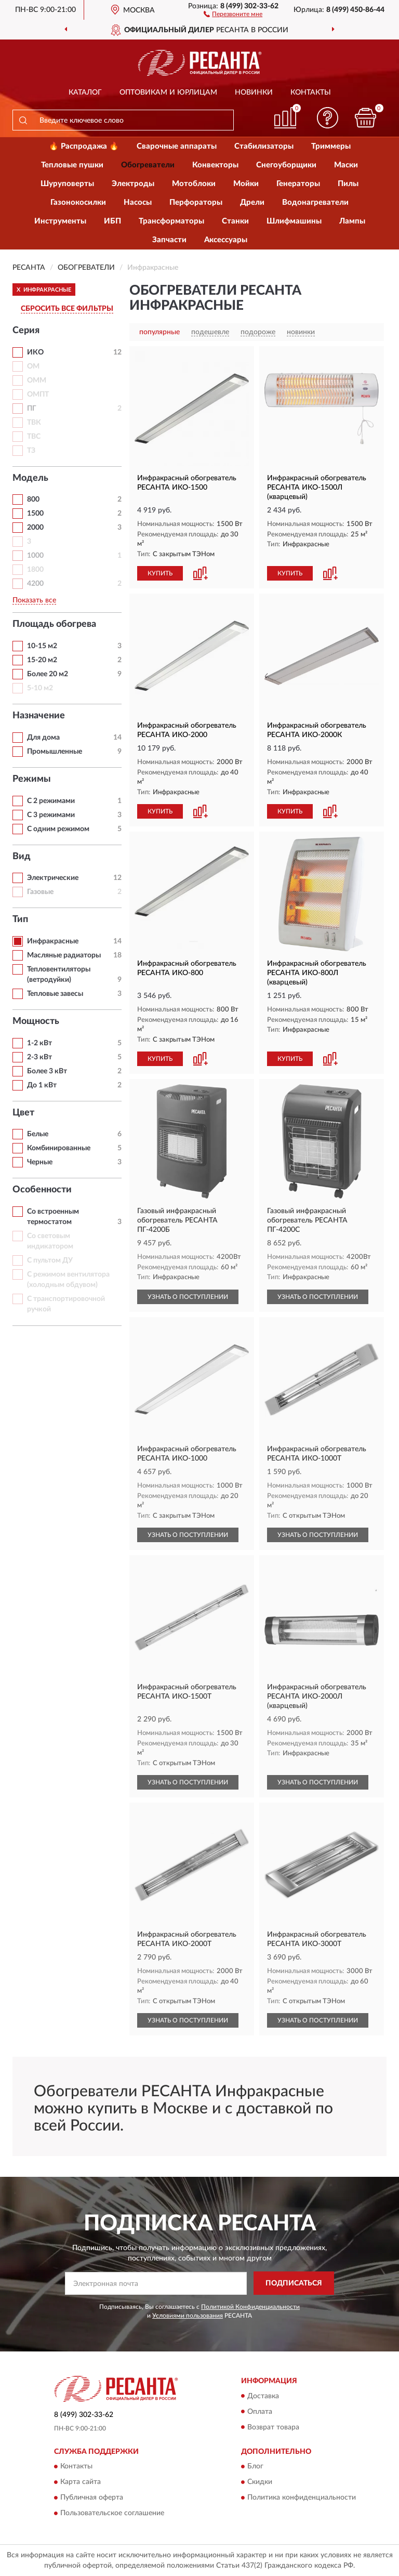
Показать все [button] (34, 600)
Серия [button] (25, 330)
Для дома (43, 737)
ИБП (112, 221)
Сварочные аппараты (177, 146)
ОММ (36, 380)
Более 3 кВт (47, 1071)
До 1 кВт (42, 1085)
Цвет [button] (23, 1113)
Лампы (352, 221)
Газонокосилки (78, 202)
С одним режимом (58, 829)
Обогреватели (148, 165)
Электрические (52, 878)
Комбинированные (58, 1148)
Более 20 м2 (47, 674)
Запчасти (169, 240)
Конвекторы (215, 165)
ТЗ (31, 450)
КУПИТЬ (160, 573)
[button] (233, 13)
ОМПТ (38, 394)
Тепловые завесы (55, 993)
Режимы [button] (31, 779)
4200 (35, 583)
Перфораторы (195, 202)
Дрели (252, 202)
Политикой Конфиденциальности (250, 2307)
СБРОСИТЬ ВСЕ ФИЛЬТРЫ (67, 308)
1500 (35, 513)
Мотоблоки (194, 184)
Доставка (263, 2396)
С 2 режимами (51, 801)
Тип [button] (20, 919)
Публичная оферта (91, 2497)
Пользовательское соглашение (112, 2513)
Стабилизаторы (264, 146)
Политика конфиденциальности (301, 2497)
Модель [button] (30, 478)
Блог (255, 2466)
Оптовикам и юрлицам (168, 92)
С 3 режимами (51, 815)
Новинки (254, 92)
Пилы (348, 184)
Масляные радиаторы (64, 955)
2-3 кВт (39, 1057)
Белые (37, 1134)
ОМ (33, 366)
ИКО (35, 352)
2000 (35, 527)
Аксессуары (225, 240)
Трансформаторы (171, 221)
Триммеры (331, 146)
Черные (39, 1162)
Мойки (246, 184)
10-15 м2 (42, 646)
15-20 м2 (42, 660)
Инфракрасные (52, 941)
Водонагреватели (315, 202)
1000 (35, 555)
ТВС (34, 436)
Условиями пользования (187, 2315)
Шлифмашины (294, 221)
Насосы (138, 202)
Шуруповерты (67, 184)
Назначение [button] (38, 715)
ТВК (34, 422)
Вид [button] (21, 856)
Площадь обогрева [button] (54, 624)
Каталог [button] (85, 92)
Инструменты (60, 221)
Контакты (310, 92)
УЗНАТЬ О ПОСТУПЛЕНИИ (188, 1297)
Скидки (259, 2482)
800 (33, 499)
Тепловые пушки (72, 165)
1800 (35, 569)
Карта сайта (80, 2482)
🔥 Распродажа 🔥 (84, 146)
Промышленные (54, 751)
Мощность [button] (35, 1021)
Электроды (133, 184)
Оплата (259, 2411)
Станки (235, 221)
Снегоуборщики (286, 165)
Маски (346, 165)
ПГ (31, 408)
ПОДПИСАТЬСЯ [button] (293, 2283)
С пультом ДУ (50, 1260)
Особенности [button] (42, 1189)
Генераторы (298, 184)
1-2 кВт (39, 1043)
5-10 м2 (40, 688)
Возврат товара (273, 2427)
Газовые (40, 892)
